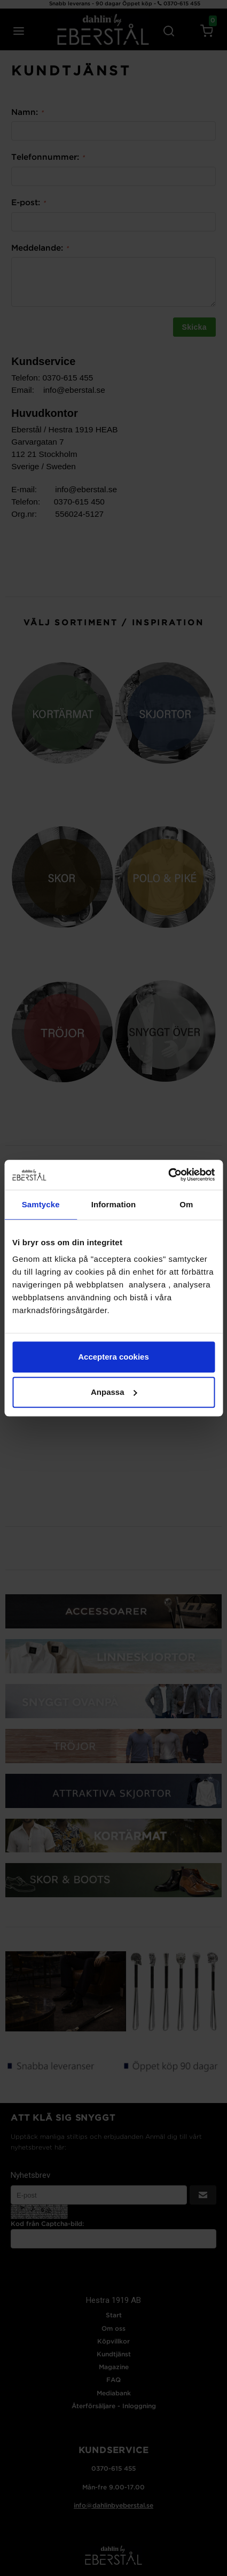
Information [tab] (113, 1204)
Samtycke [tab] (41, 1204)
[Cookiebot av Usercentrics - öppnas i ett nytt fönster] (168, 1175)
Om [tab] (186, 1204)
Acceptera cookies (113, 1356)
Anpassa (114, 1391)
